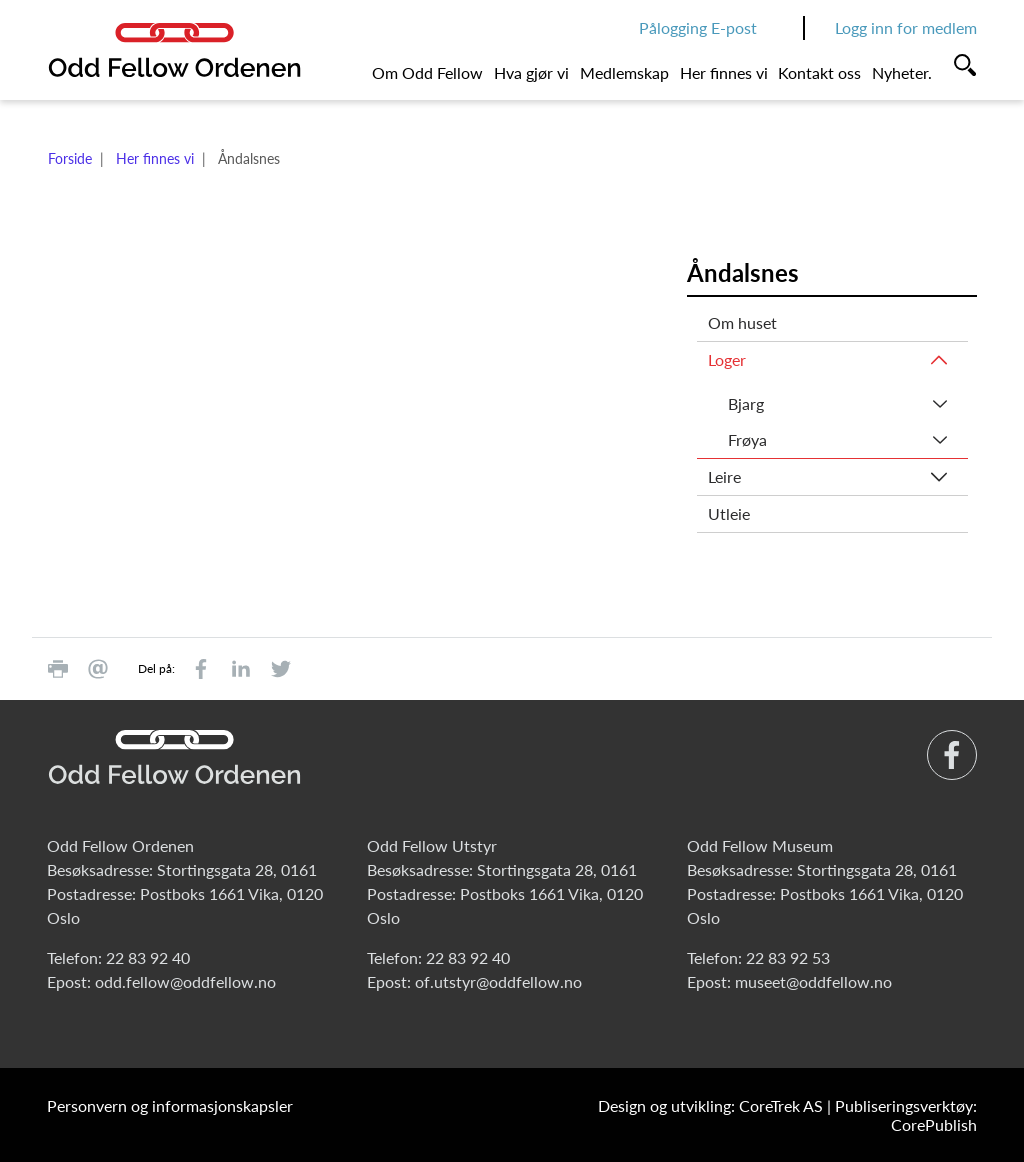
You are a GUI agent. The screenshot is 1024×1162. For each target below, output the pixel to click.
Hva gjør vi (531, 72)
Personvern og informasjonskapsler (170, 1105)
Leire (724, 476)
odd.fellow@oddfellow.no (185, 981)
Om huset (742, 322)
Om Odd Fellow (427, 72)
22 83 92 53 (788, 957)
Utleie (729, 513)
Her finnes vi (724, 72)
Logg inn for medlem (906, 27)
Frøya (747, 439)
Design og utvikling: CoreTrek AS (710, 1105)
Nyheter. (902, 72)
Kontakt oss (819, 72)
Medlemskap (624, 72)
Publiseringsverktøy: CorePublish (906, 1115)
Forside (70, 158)
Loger (727, 359)
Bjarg (746, 403)
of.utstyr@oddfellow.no (498, 981)
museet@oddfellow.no (813, 981)
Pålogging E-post (698, 27)
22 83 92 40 (148, 957)
